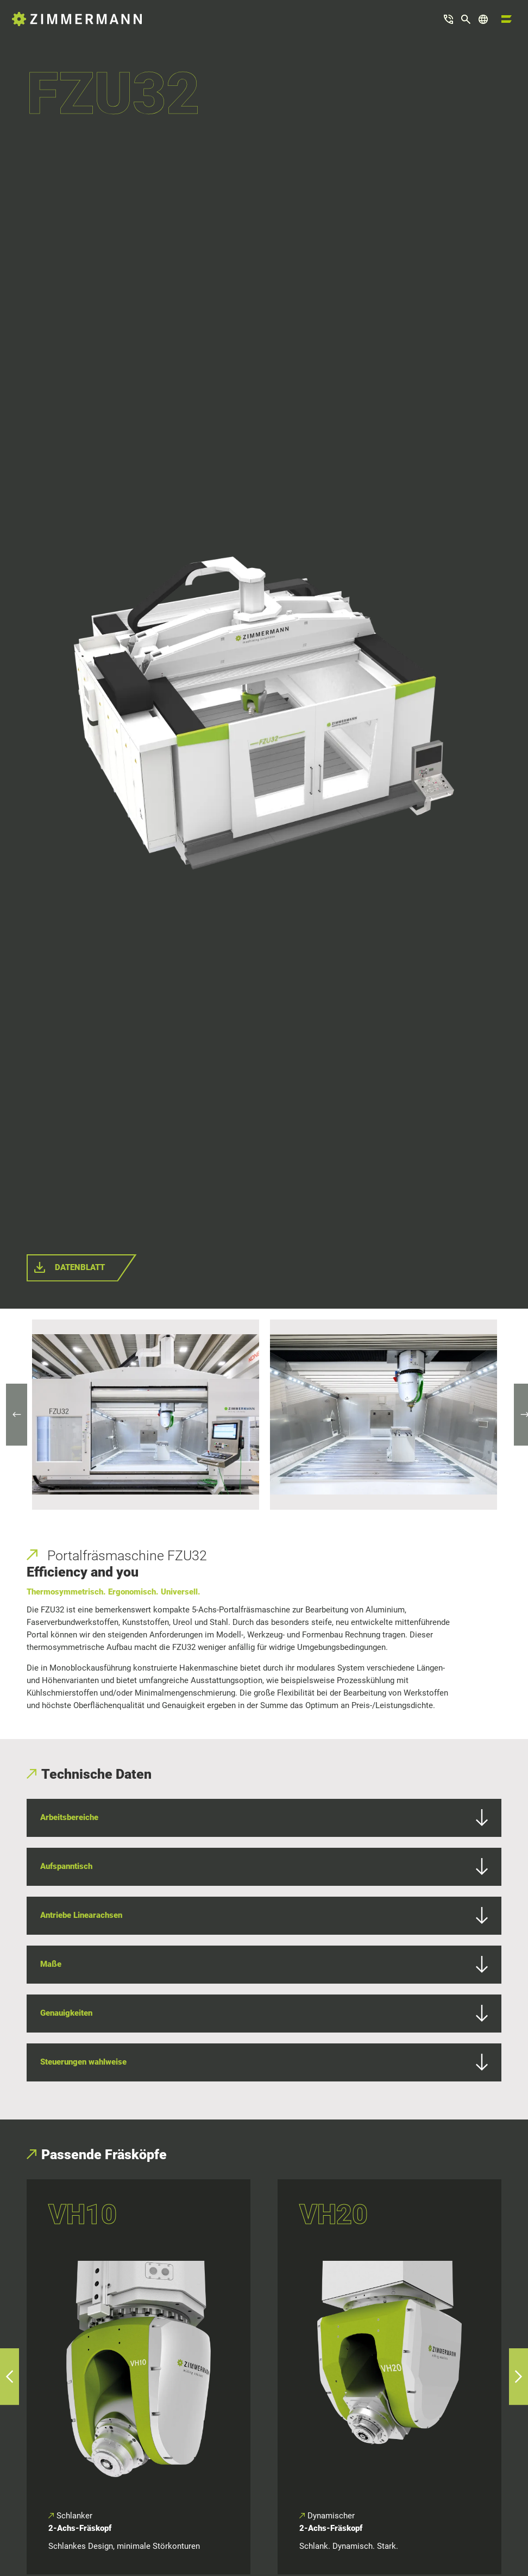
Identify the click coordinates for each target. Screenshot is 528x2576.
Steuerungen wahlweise (264, 2062)
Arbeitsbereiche (264, 1818)
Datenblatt (80, 1267)
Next (519, 1414)
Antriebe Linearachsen (264, 1915)
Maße (264, 1964)
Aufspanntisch (264, 1866)
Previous (21, 1414)
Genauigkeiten (264, 2013)
